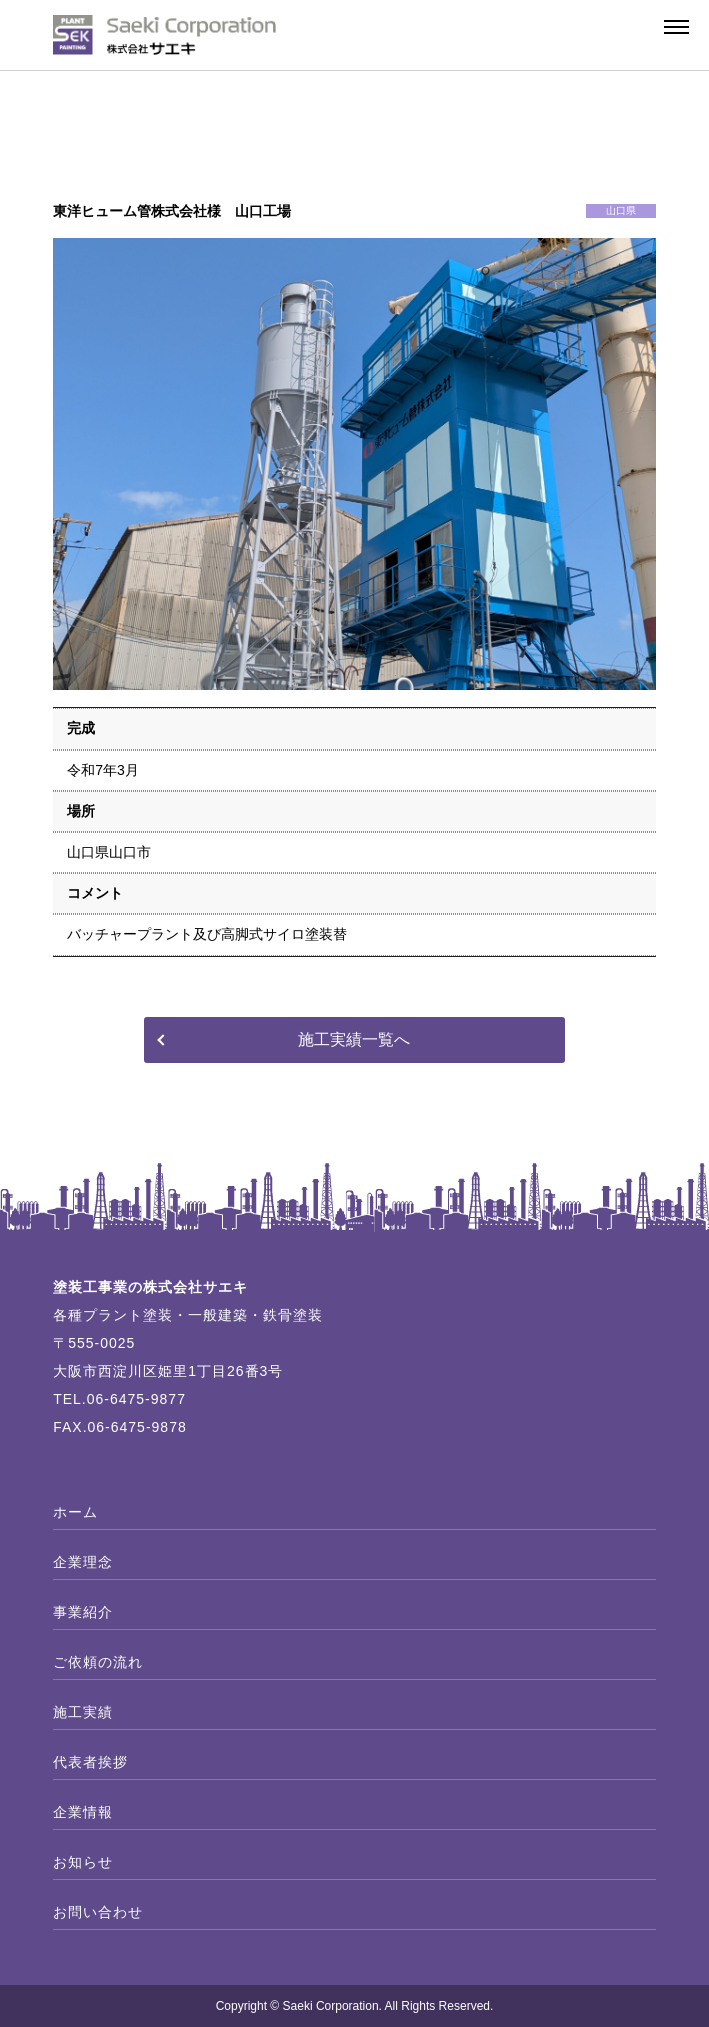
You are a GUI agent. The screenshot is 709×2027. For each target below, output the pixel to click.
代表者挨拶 (90, 1762)
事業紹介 (83, 1612)
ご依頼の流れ (98, 1662)
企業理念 (83, 1562)
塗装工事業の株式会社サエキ (150, 1287)
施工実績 (83, 1712)
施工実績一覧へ (354, 1039)
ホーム (75, 1512)
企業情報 (83, 1812)
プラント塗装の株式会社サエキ (165, 35)
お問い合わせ (98, 1912)
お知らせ (83, 1862)
